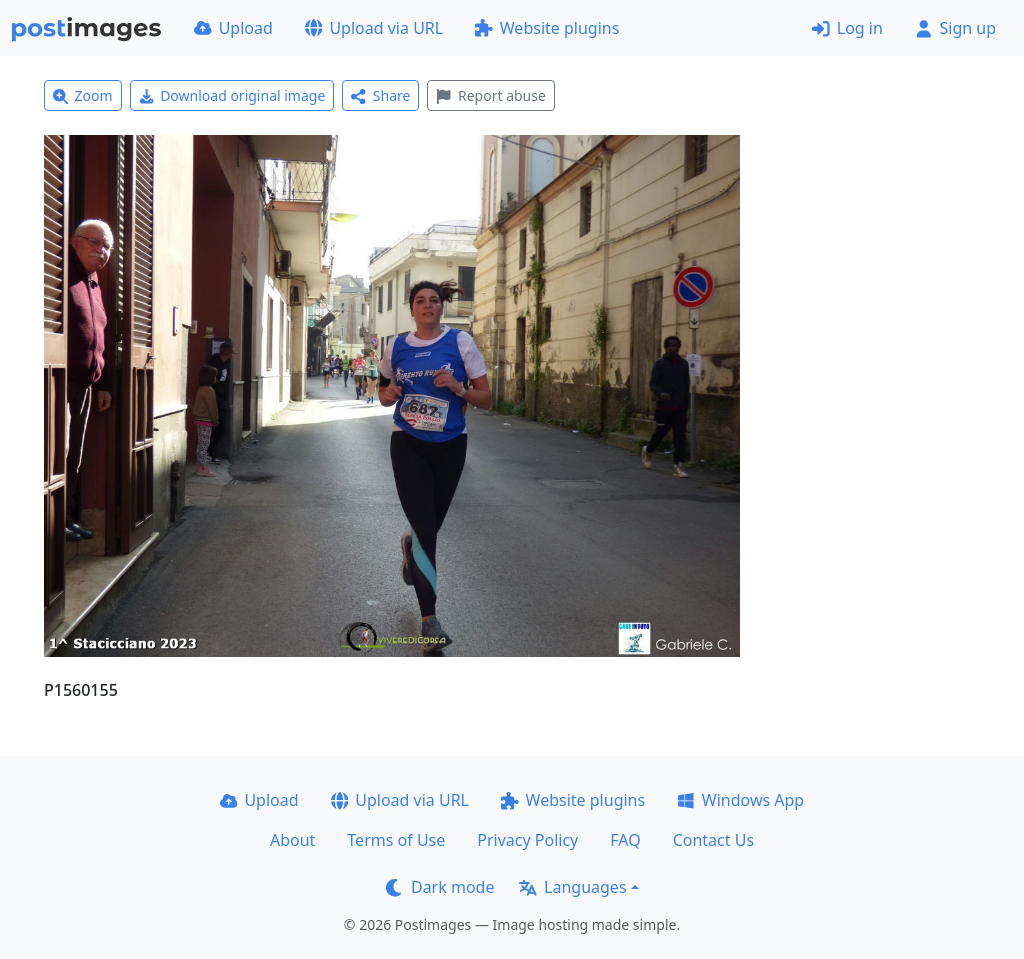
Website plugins (547, 28)
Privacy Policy (527, 840)
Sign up (955, 28)
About (292, 840)
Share (380, 95)
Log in (847, 28)
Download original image (232, 95)
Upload (233, 28)
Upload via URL (374, 28)
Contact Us (713, 840)
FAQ (625, 840)
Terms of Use (396, 840)
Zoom (83, 95)
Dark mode (440, 887)
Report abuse (490, 95)
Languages (572, 887)
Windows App (740, 800)
